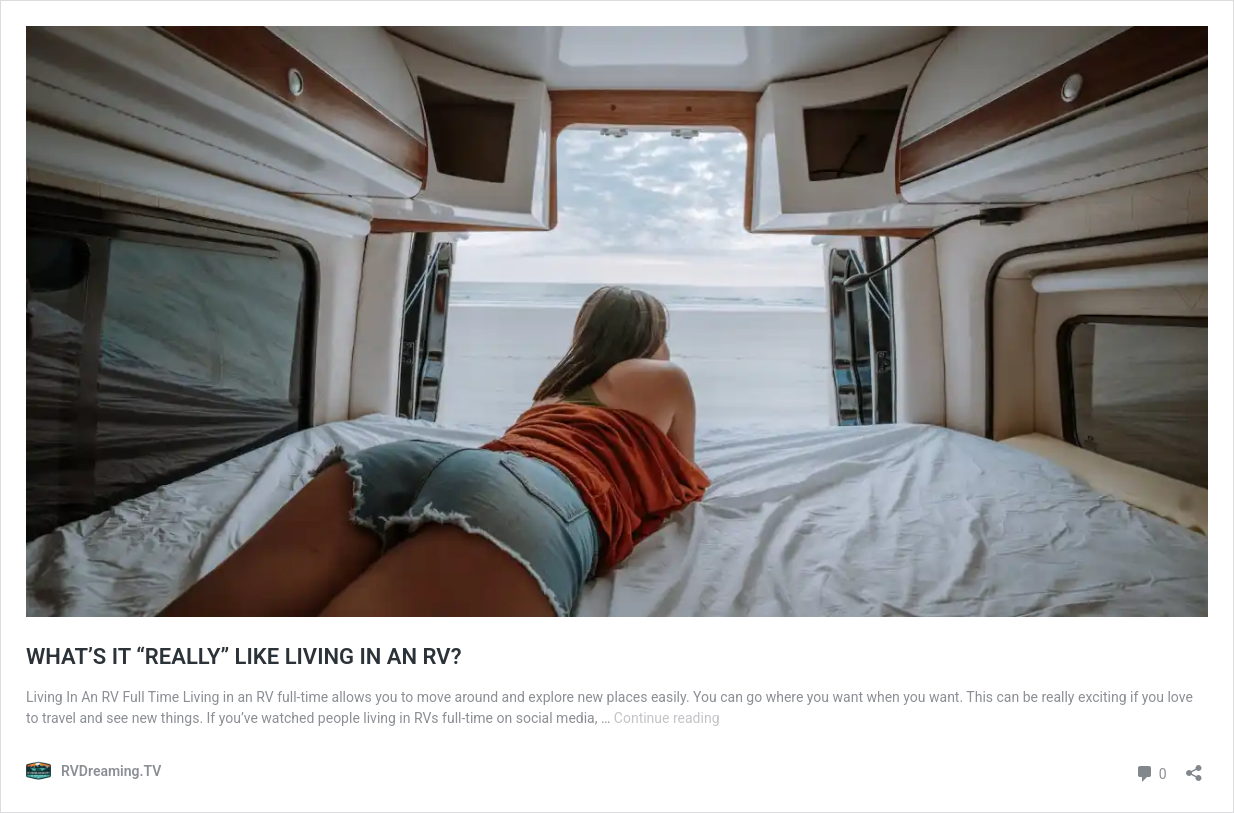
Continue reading (667, 718)
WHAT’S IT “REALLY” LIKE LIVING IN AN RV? (243, 656)
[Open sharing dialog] (1194, 766)
